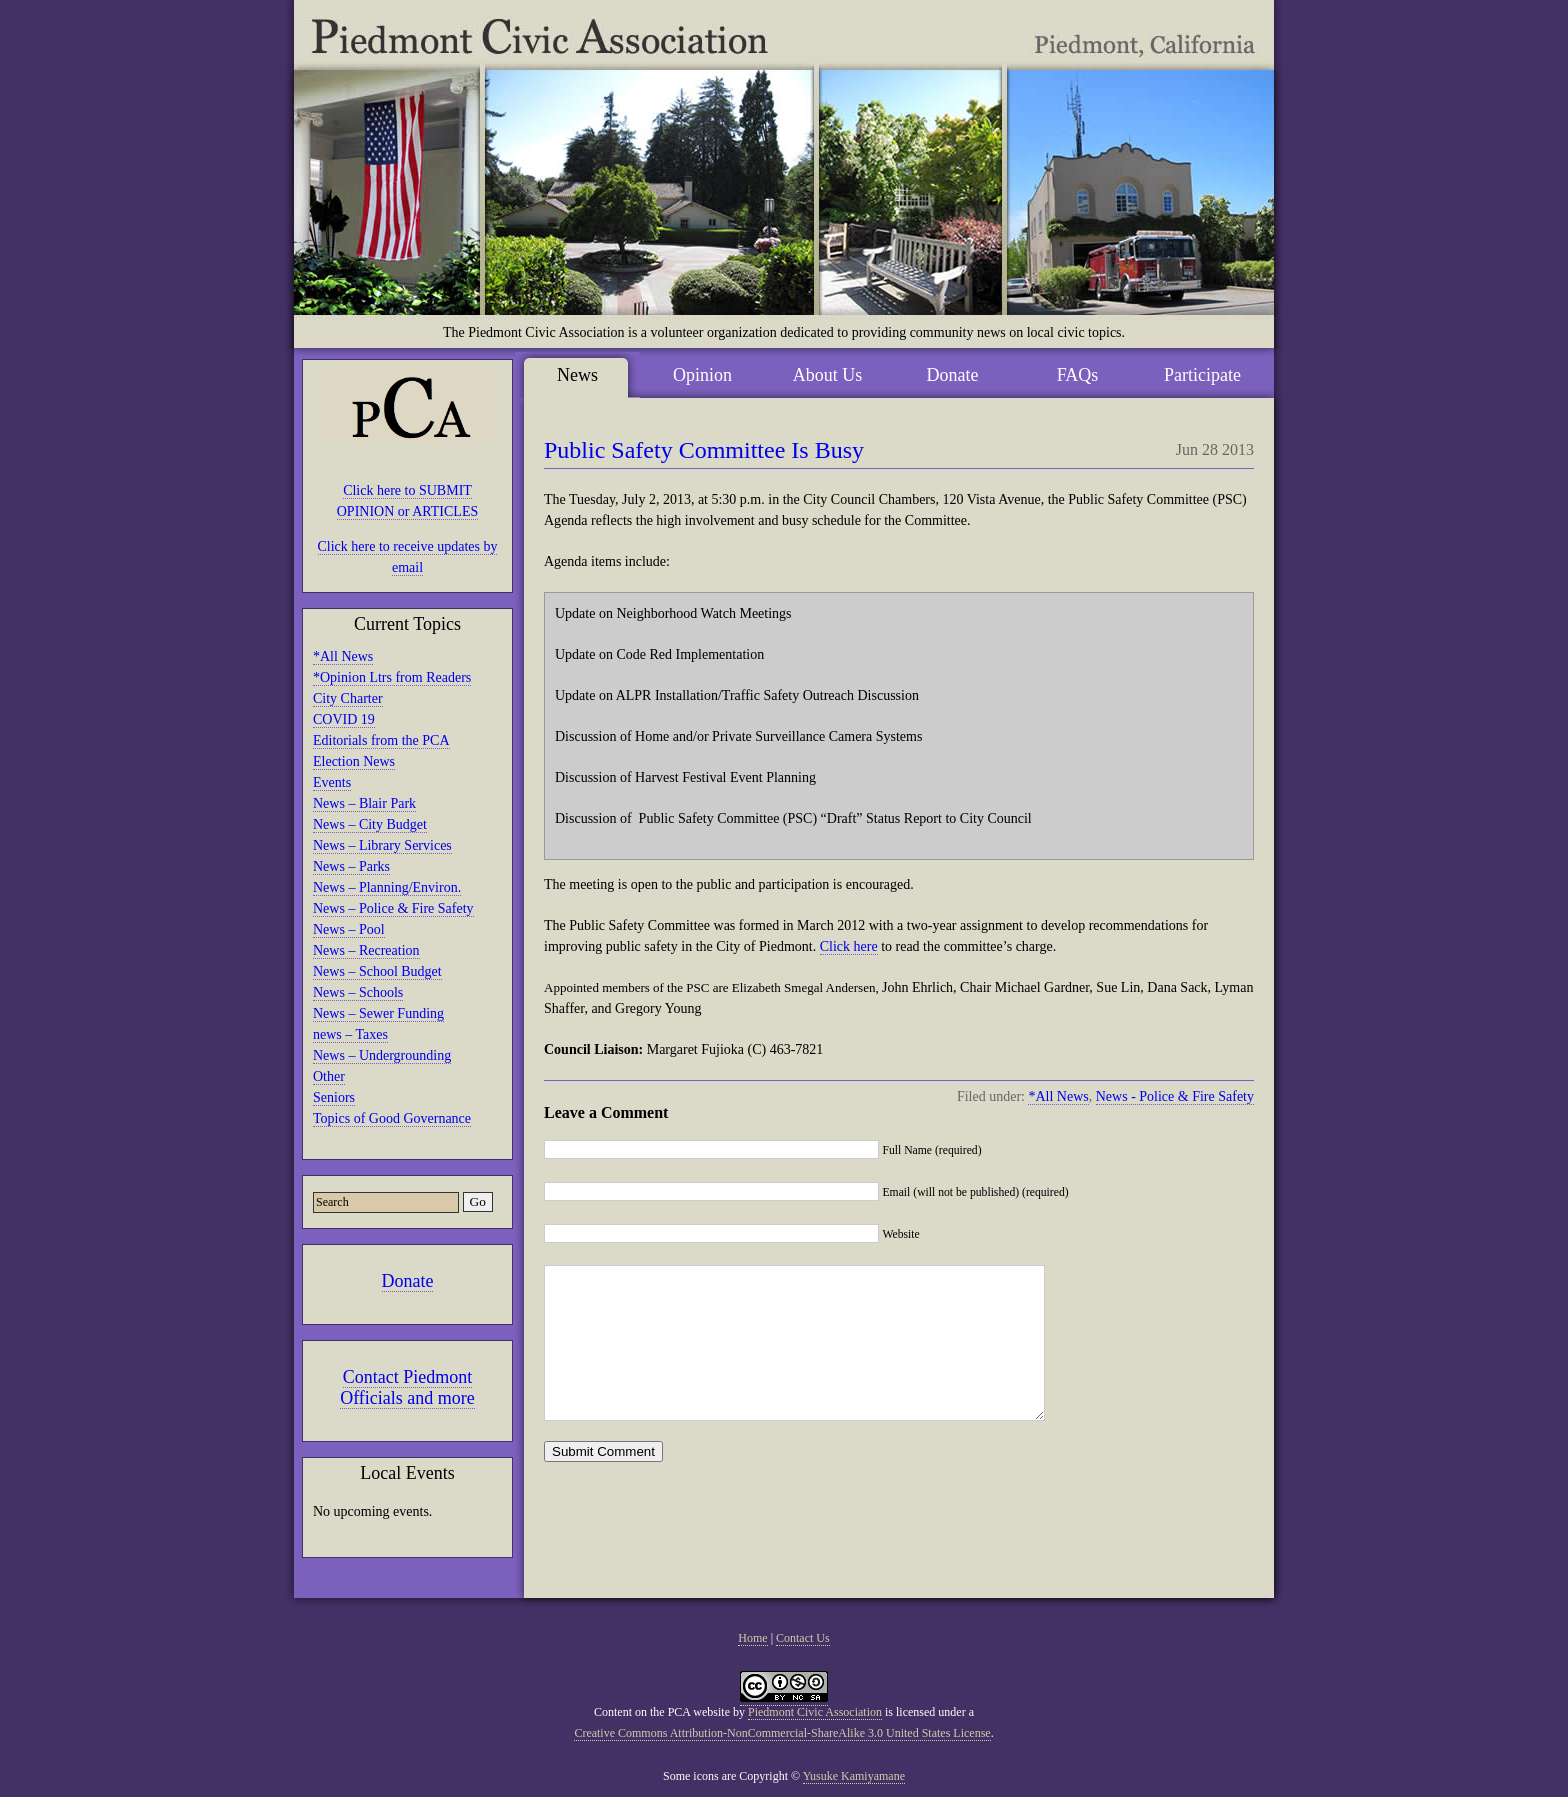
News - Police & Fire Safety (1175, 1096)
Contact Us (803, 1638)
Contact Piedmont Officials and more (407, 1387)
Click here (849, 946)
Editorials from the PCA (381, 740)
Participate (1202, 375)
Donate (408, 1281)
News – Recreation (366, 950)
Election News (354, 761)
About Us (828, 375)
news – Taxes (350, 1034)
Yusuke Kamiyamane (854, 1776)
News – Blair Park (364, 803)
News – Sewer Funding (378, 1013)
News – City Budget (370, 824)
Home (752, 1638)
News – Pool (349, 929)
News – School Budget (377, 971)
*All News (343, 656)
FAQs (1078, 375)
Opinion (702, 375)
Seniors (334, 1097)
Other (329, 1076)
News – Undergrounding (382, 1055)
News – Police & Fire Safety (393, 908)
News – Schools (358, 992)
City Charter (348, 698)
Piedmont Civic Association (815, 1712)
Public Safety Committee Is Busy (704, 450)
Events (332, 782)
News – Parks (351, 866)
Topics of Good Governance (392, 1118)
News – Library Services (382, 845)
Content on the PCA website (662, 1712)
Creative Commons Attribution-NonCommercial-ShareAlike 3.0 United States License (782, 1733)
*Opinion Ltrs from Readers (392, 677)
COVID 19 (344, 719)
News (577, 375)
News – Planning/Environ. (387, 887)
